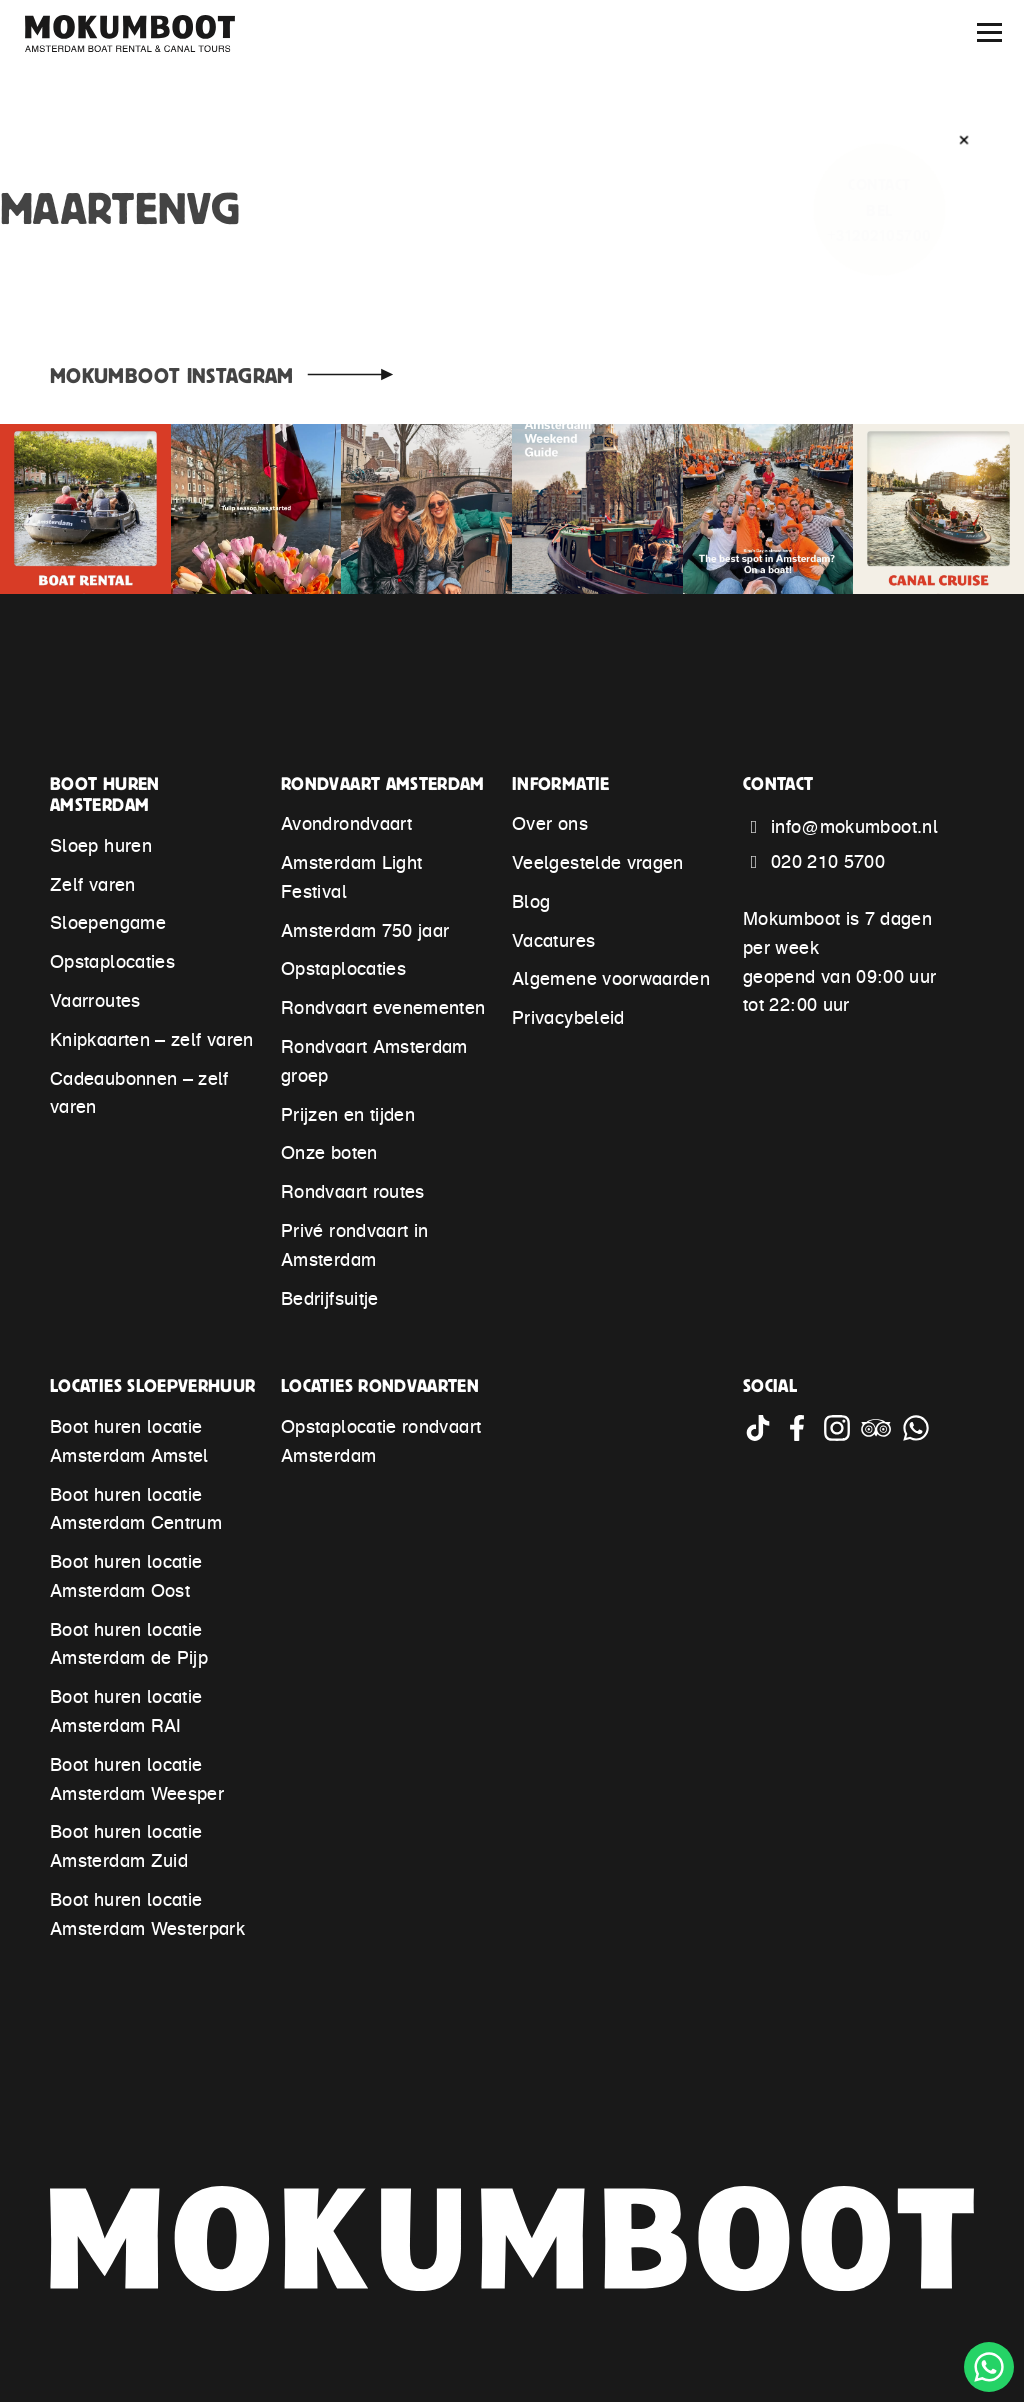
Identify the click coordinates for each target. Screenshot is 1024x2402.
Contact (778, 783)
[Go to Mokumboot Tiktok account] (762, 1437)
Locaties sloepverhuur (153, 1385)
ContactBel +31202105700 (879, 209)
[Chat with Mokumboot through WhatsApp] (918, 1437)
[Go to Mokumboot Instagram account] (841, 1437)
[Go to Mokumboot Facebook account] (801, 1437)
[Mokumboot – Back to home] (140, 33)
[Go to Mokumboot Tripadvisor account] (880, 1437)
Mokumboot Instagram (172, 375)
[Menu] (989, 32)
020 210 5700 (828, 864)
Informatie (561, 783)
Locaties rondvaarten (380, 1385)
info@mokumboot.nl (854, 829)
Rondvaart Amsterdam (383, 783)
